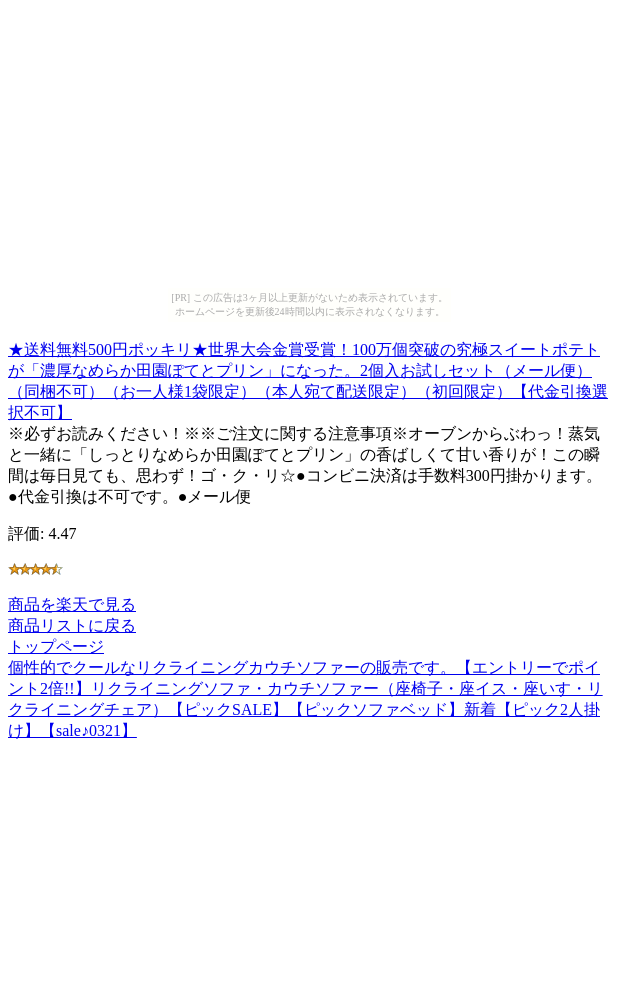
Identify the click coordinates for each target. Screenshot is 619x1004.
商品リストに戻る (72, 625)
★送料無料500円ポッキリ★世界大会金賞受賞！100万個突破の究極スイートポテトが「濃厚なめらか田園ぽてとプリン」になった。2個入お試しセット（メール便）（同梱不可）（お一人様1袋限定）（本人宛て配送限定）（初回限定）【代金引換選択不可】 (308, 378)
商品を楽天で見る (72, 604)
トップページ (56, 646)
